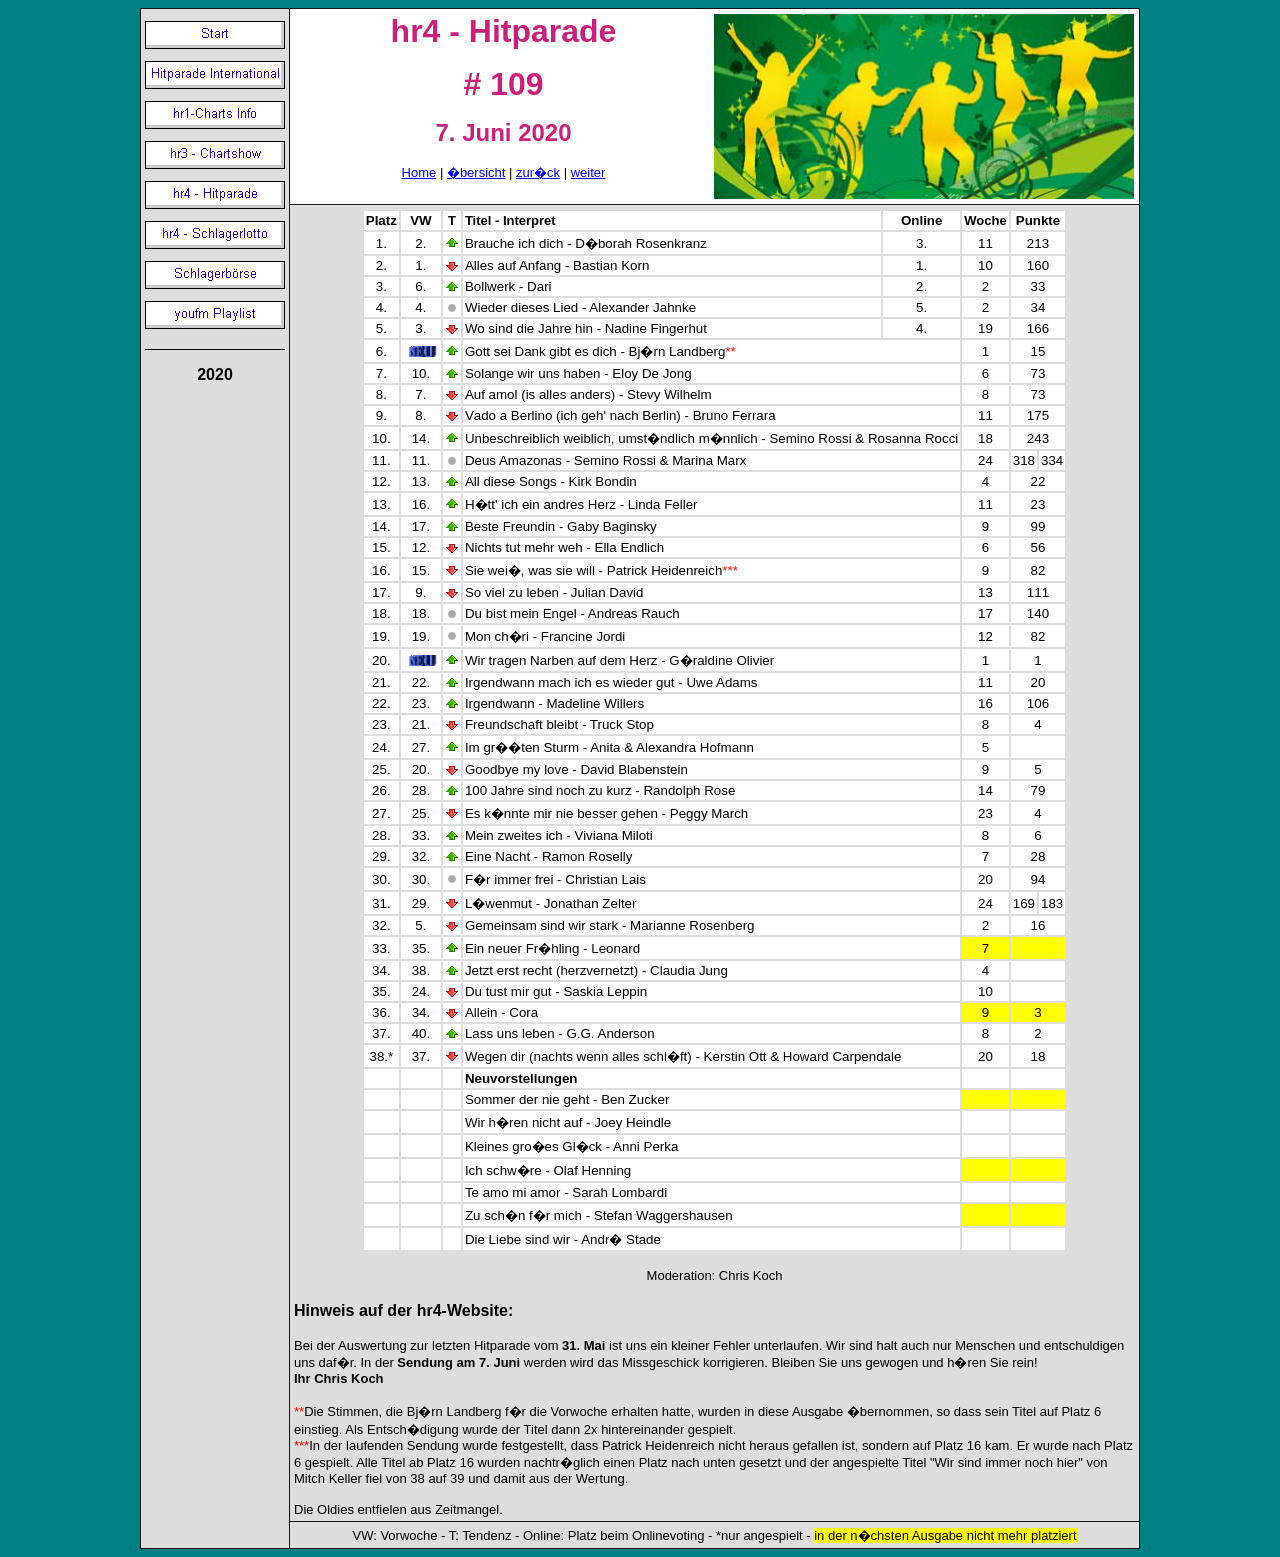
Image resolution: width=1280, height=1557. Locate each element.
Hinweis (324, 1310)
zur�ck (538, 172)
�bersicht (476, 172)
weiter (588, 172)
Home (419, 172)
